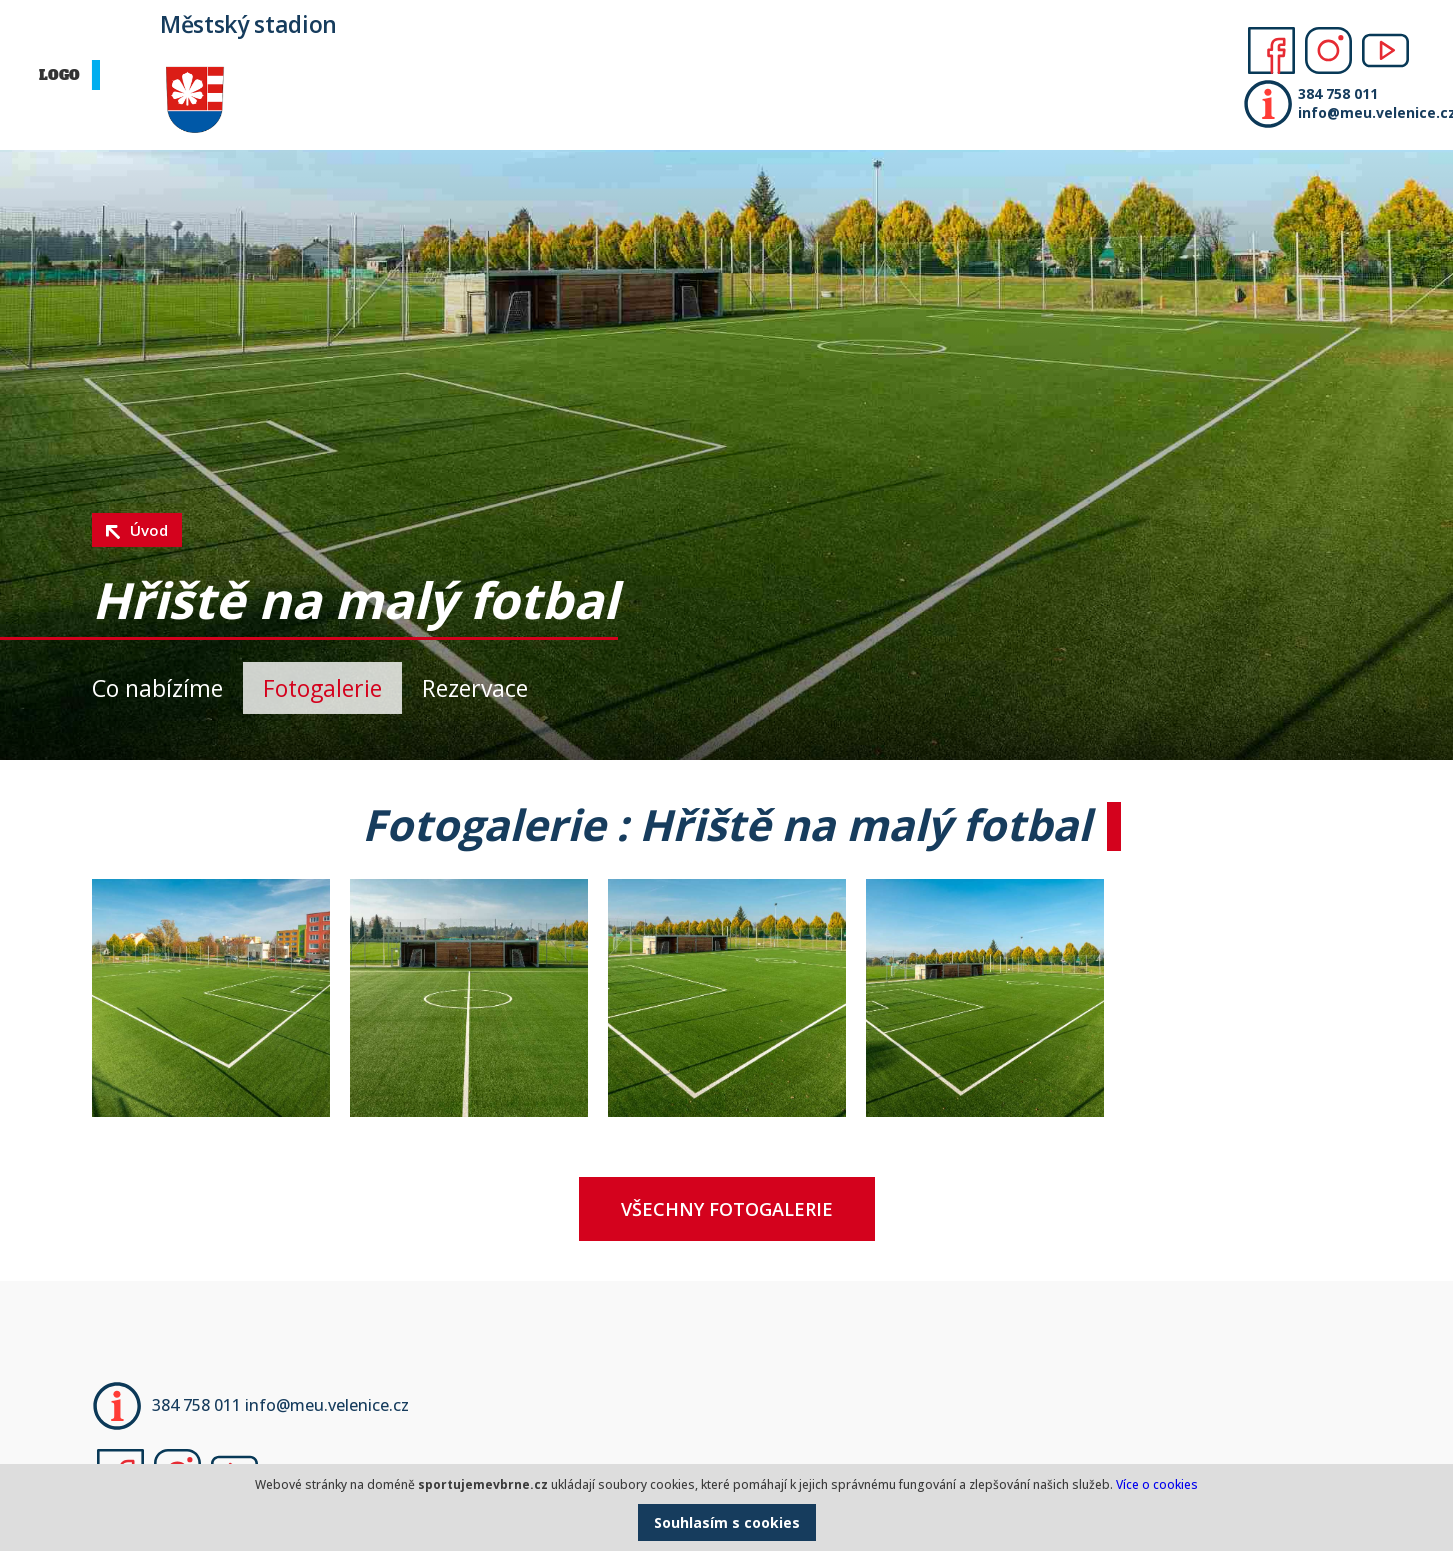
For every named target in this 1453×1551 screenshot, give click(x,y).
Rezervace (475, 688)
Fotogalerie (322, 688)
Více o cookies (1157, 1484)
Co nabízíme (157, 688)
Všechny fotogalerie (727, 1209)
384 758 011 (1338, 93)
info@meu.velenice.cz (1370, 113)
